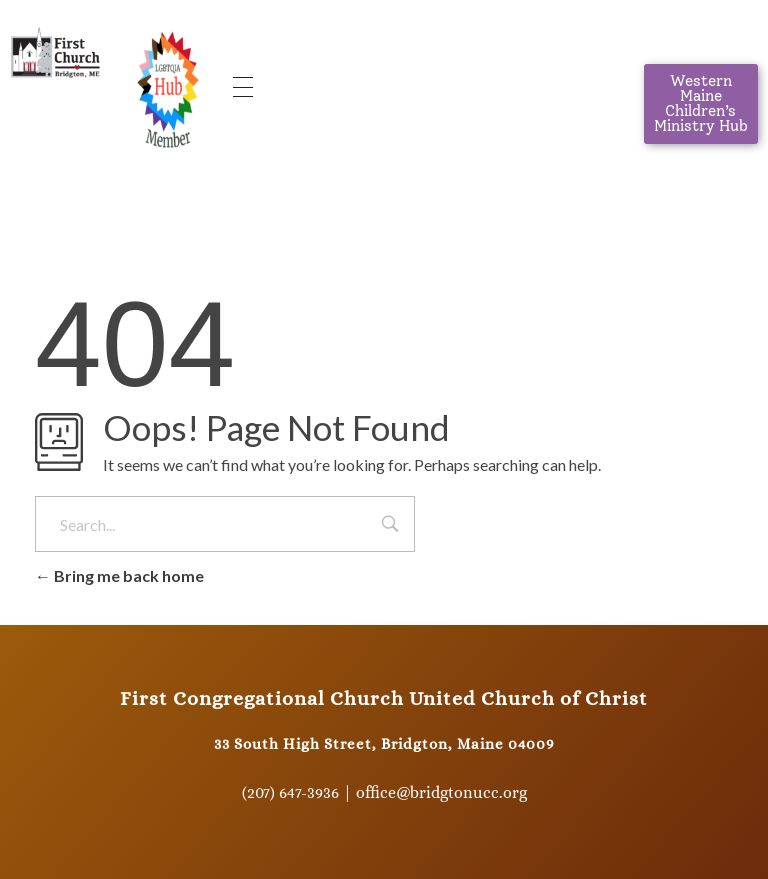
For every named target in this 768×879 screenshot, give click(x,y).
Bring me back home (119, 575)
